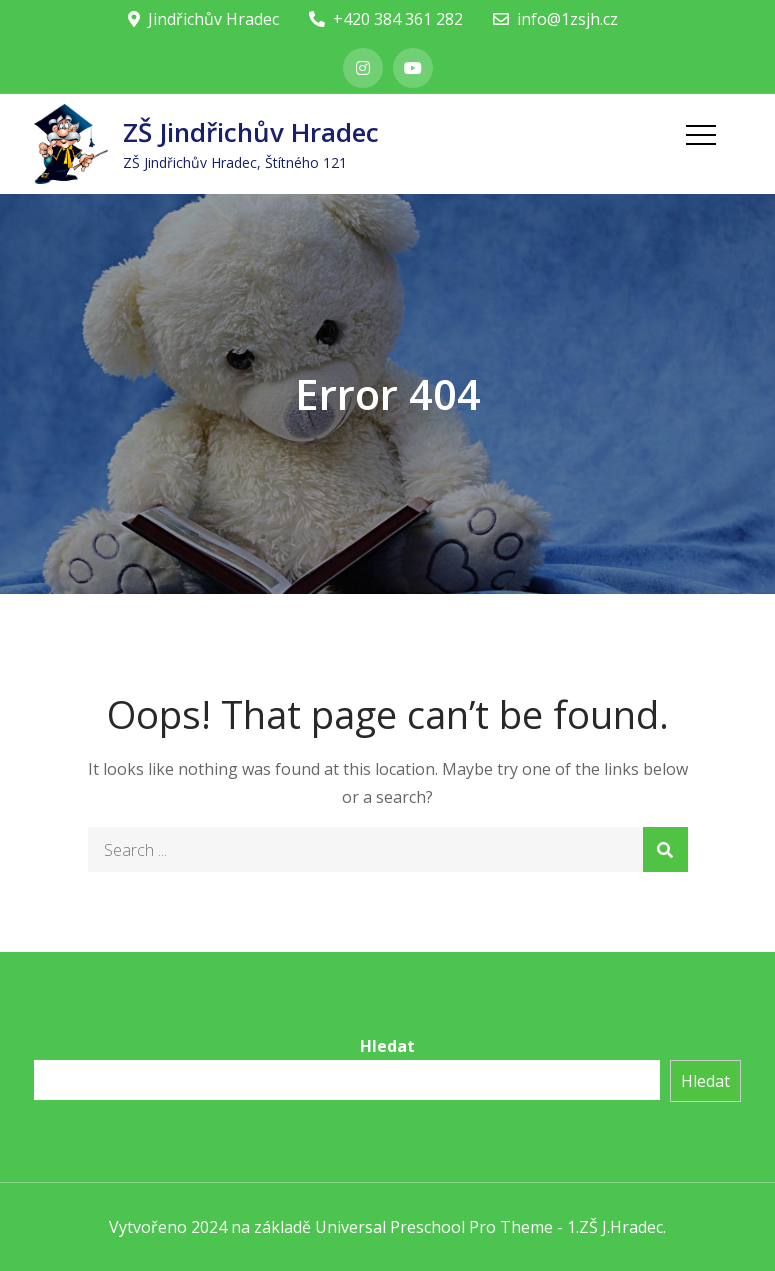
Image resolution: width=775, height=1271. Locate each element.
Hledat (387, 1046)
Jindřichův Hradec (203, 19)
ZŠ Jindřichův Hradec (251, 132)
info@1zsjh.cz (555, 19)
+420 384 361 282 (386, 19)
